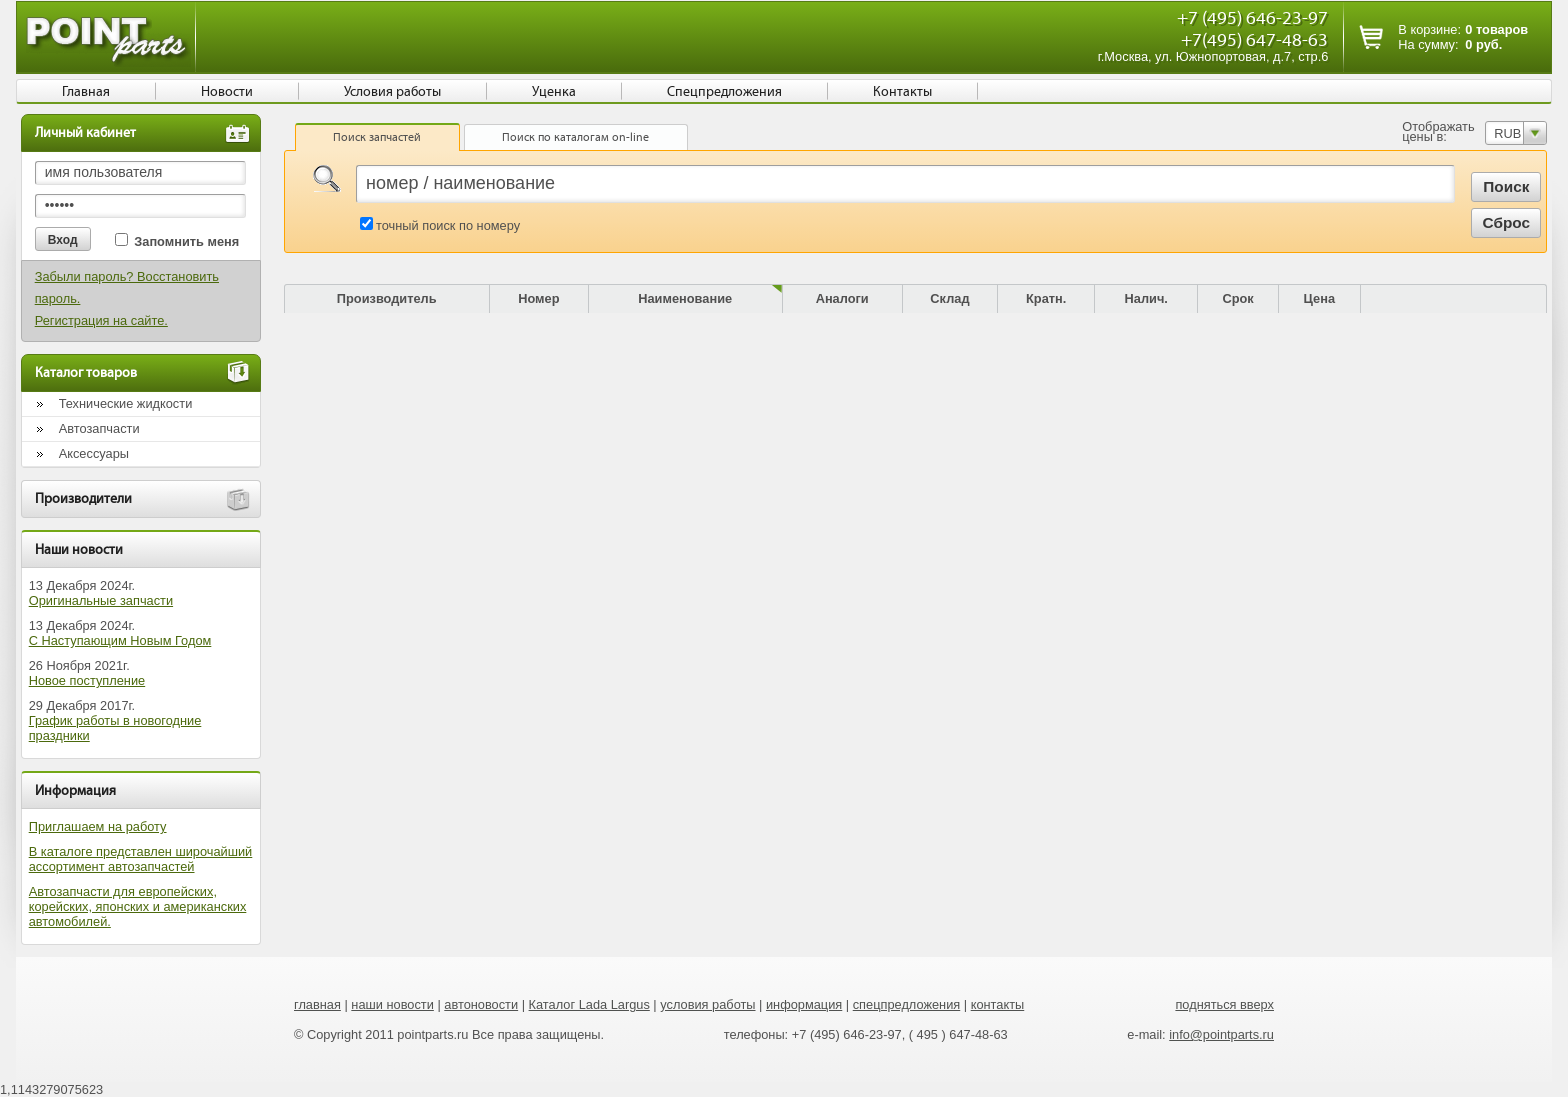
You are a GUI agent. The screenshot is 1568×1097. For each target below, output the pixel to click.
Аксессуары (94, 453)
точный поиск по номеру (448, 225)
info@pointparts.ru (1221, 1034)
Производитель (387, 298)
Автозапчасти (99, 428)
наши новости (392, 1004)
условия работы (707, 1004)
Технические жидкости (126, 403)
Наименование (685, 298)
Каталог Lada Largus (589, 1004)
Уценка (554, 92)
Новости (227, 92)
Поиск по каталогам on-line (575, 137)
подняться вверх (1224, 1004)
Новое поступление (87, 680)
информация (804, 1004)
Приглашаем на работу (98, 826)
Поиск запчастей (377, 137)
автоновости (481, 1004)
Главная (86, 92)
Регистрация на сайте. (101, 320)
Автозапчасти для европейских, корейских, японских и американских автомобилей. (138, 906)
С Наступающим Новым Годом (120, 640)
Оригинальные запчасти (101, 600)
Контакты (902, 92)
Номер (538, 298)
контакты (998, 1004)
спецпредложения (907, 1004)
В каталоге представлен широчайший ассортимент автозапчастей (141, 859)
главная (317, 1004)
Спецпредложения (724, 92)
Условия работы (392, 92)
